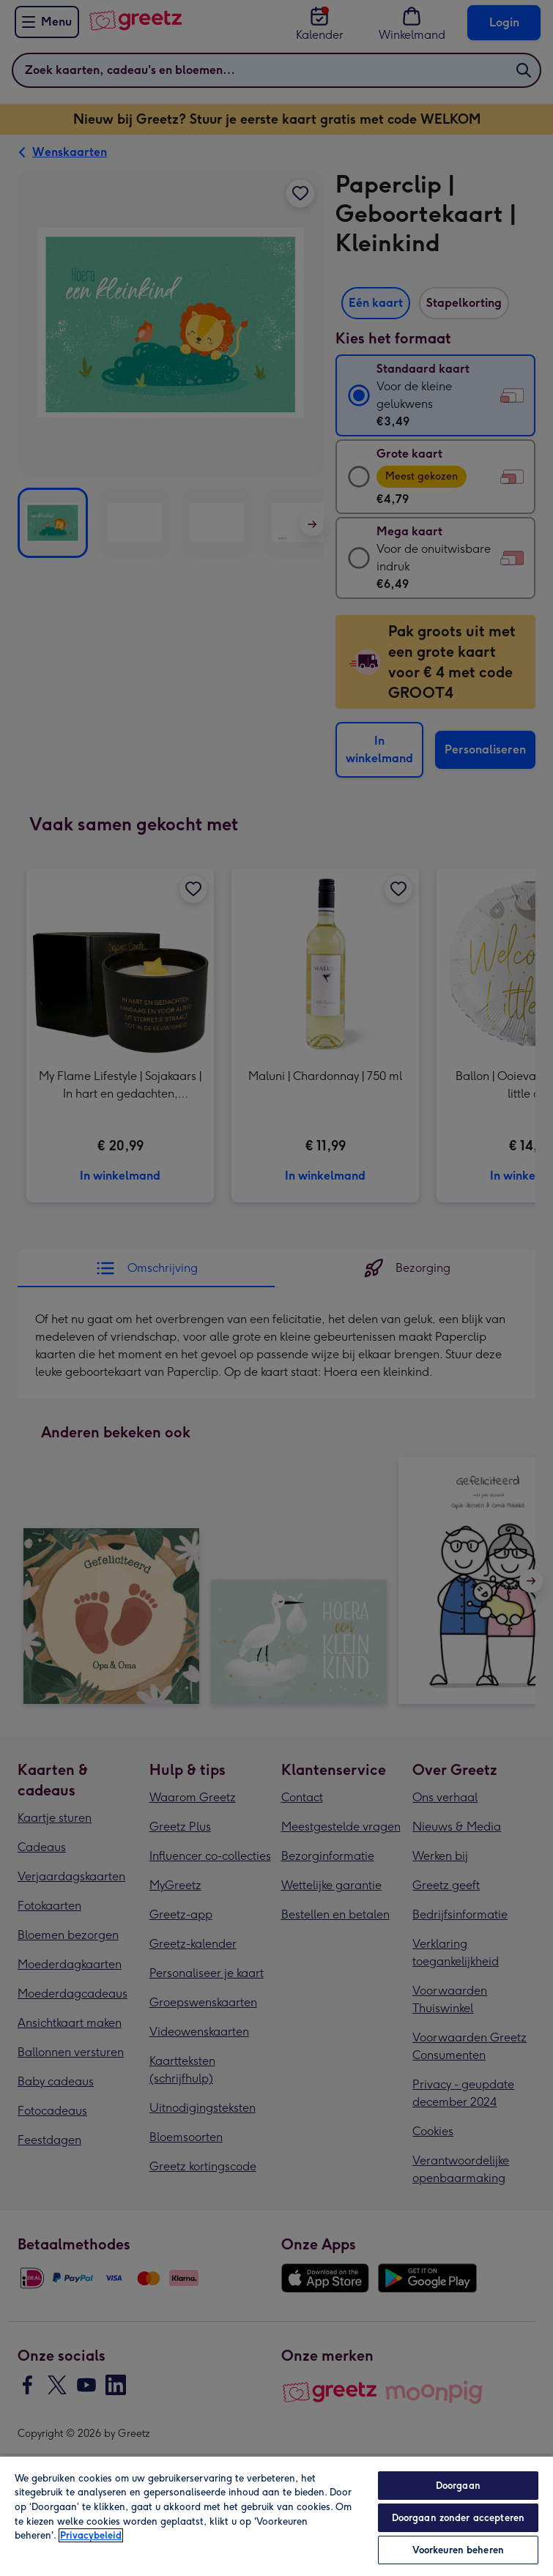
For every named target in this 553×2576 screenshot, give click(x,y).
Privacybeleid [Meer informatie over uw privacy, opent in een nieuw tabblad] (91, 2535)
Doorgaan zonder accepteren (458, 2517)
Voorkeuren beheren (458, 2550)
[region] (276, 2515)
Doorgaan (458, 2485)
